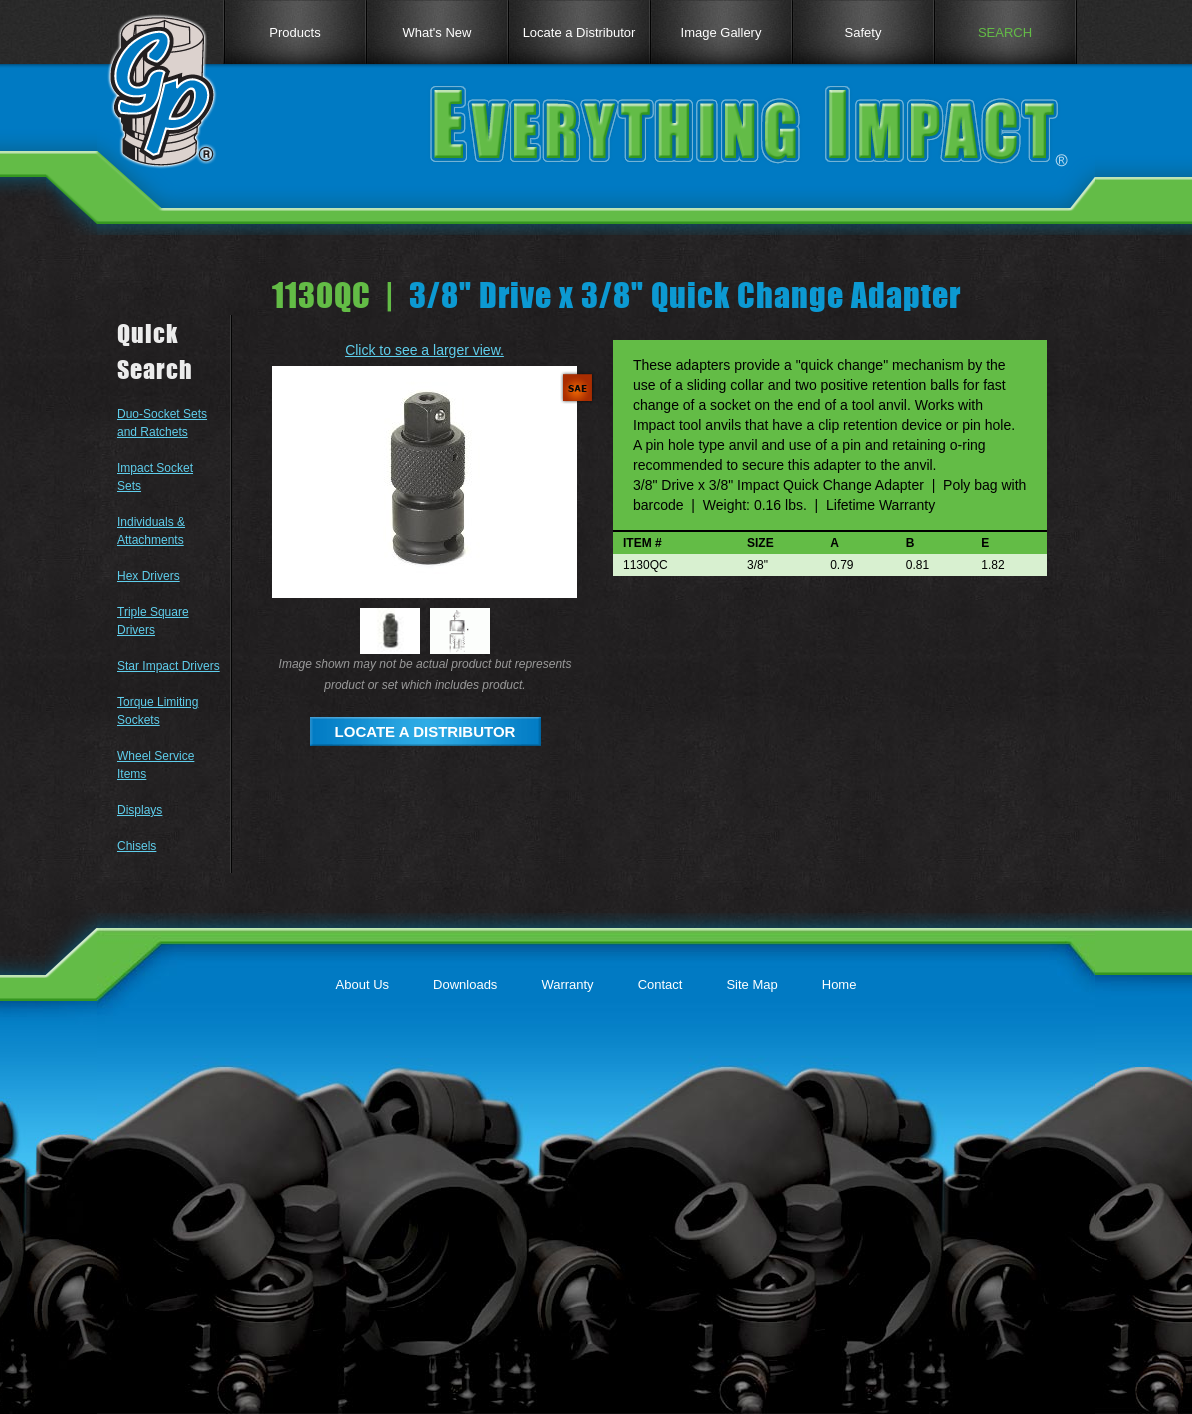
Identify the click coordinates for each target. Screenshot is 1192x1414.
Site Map (751, 984)
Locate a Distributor (579, 32)
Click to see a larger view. (424, 350)
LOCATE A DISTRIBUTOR (425, 731)
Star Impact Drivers (168, 666)
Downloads (465, 984)
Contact (660, 984)
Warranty (567, 984)
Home (839, 984)
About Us (362, 984)
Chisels (136, 846)
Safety (863, 32)
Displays (139, 810)
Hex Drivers (148, 576)
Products (294, 32)
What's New (437, 32)
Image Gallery (721, 32)
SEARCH (1005, 32)
